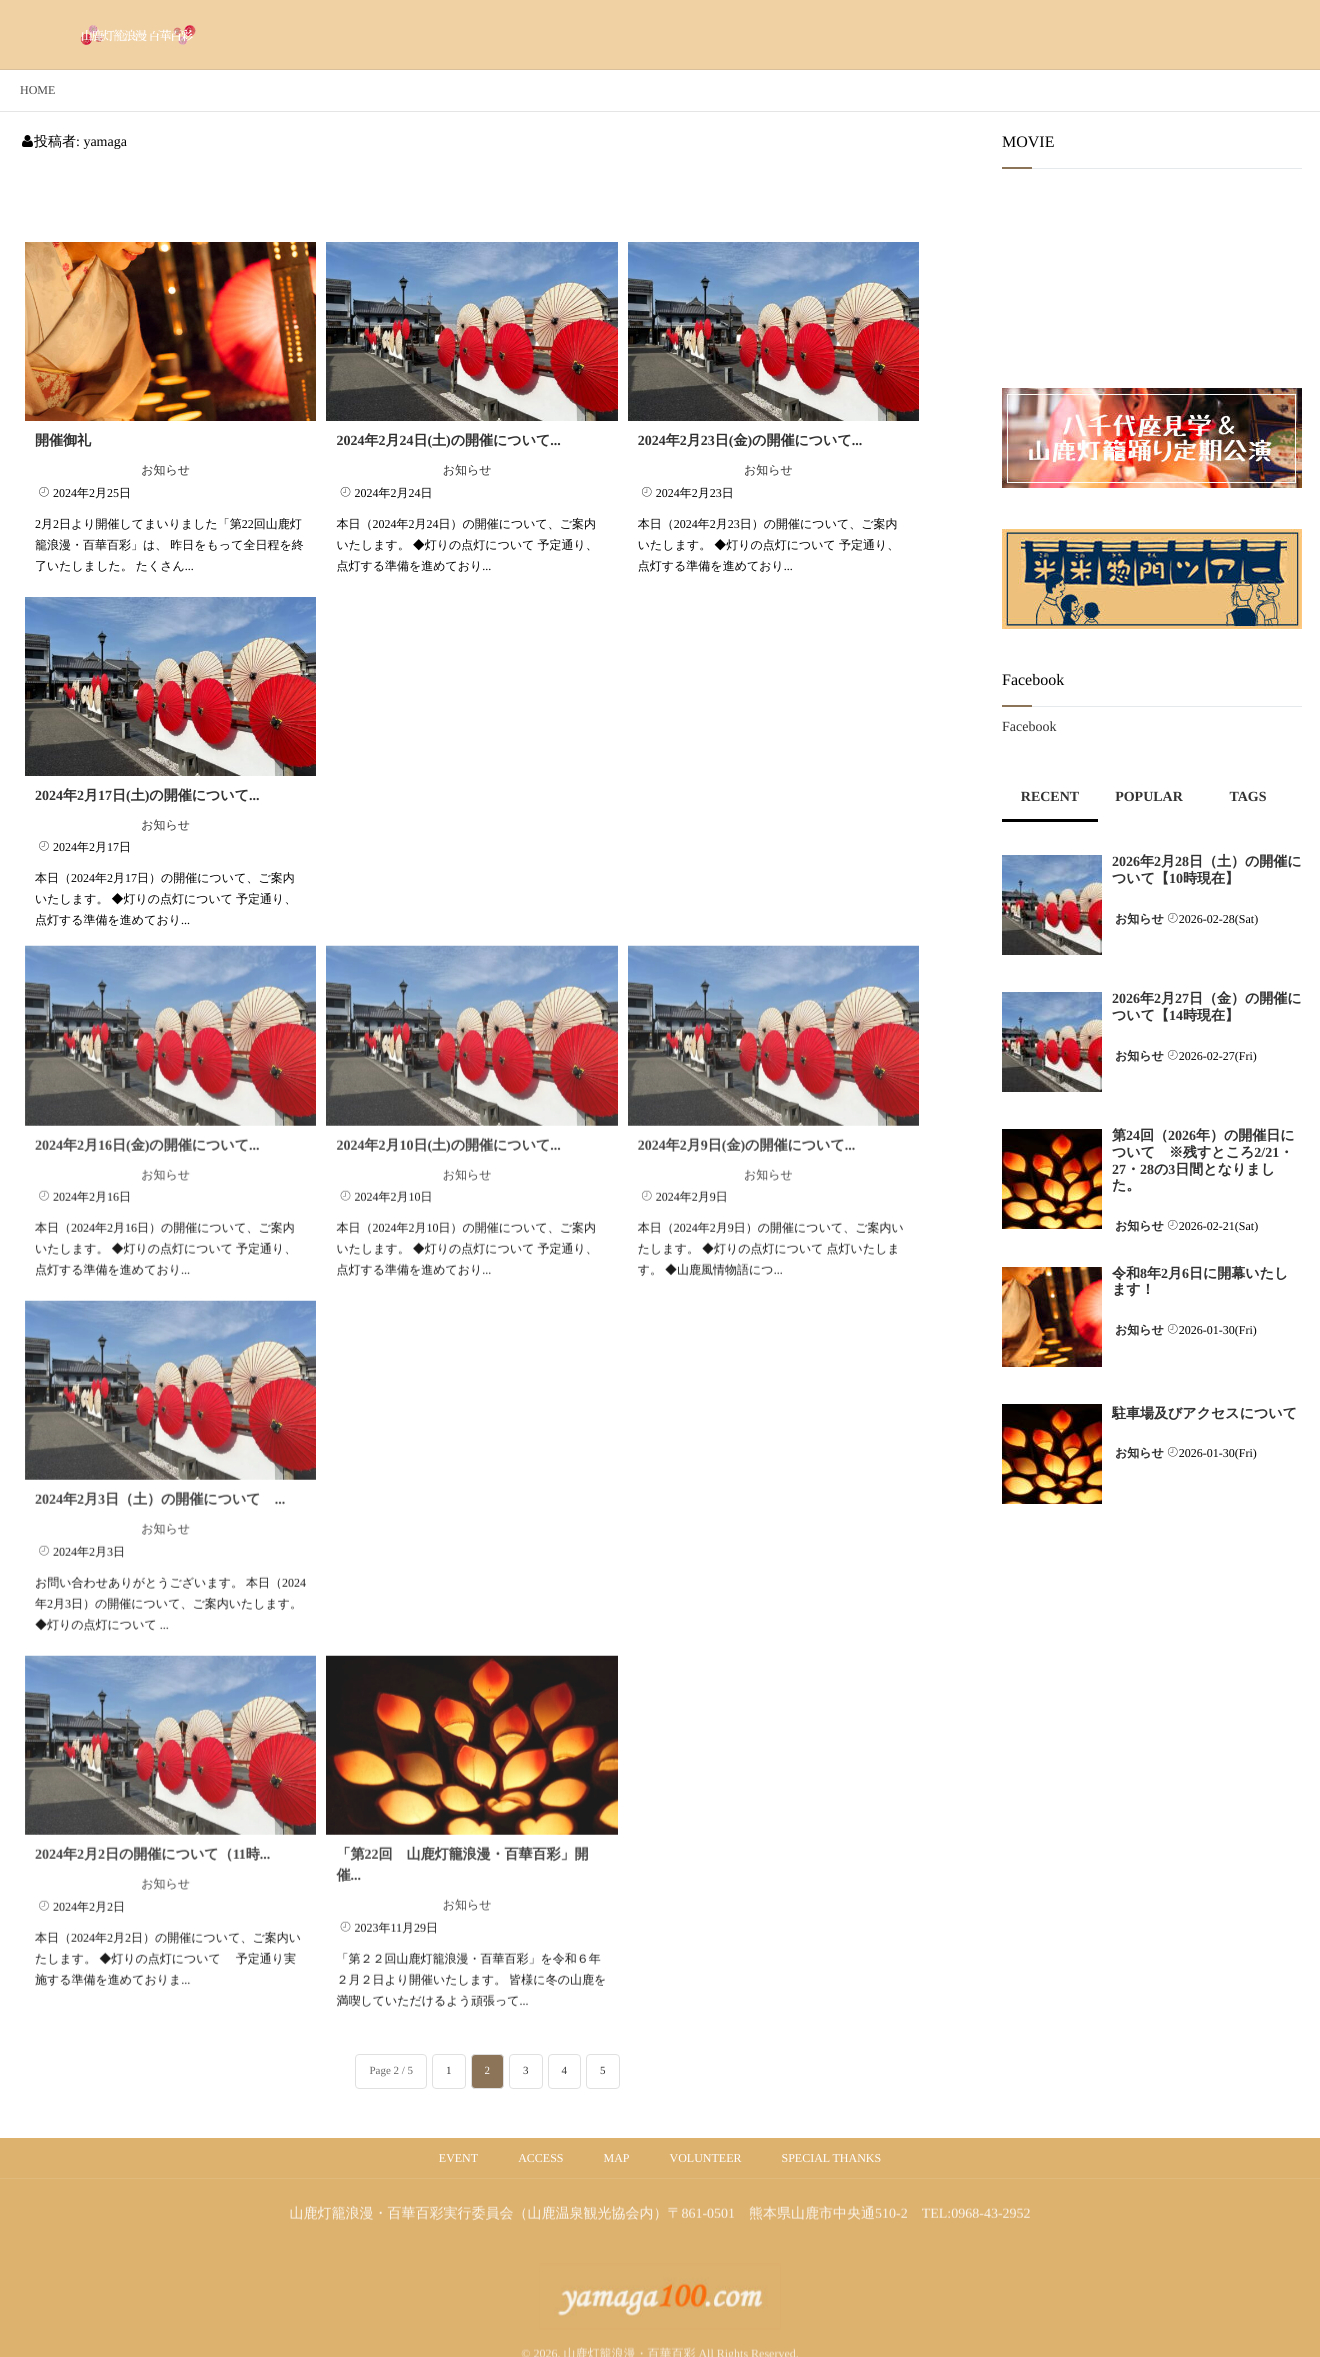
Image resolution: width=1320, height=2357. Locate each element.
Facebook (1029, 727)
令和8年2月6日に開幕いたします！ (1200, 1283)
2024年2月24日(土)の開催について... (448, 441)
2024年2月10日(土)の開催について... (448, 1121)
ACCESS (540, 2158)
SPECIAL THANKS (832, 2158)
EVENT (458, 2158)
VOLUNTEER (706, 2158)
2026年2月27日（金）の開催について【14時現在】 (1207, 1008)
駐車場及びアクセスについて (1204, 1414)
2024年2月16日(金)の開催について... (147, 1121)
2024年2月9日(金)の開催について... (746, 1121)
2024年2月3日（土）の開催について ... (160, 1475)
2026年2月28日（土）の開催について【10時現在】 (1207, 871)
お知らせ (165, 470)
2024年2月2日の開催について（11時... (152, 1830)
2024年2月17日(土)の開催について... (147, 796)
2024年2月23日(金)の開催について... (750, 441)
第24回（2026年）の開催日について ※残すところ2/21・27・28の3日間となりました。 (1203, 1161)
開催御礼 (63, 441)
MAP (616, 2158)
